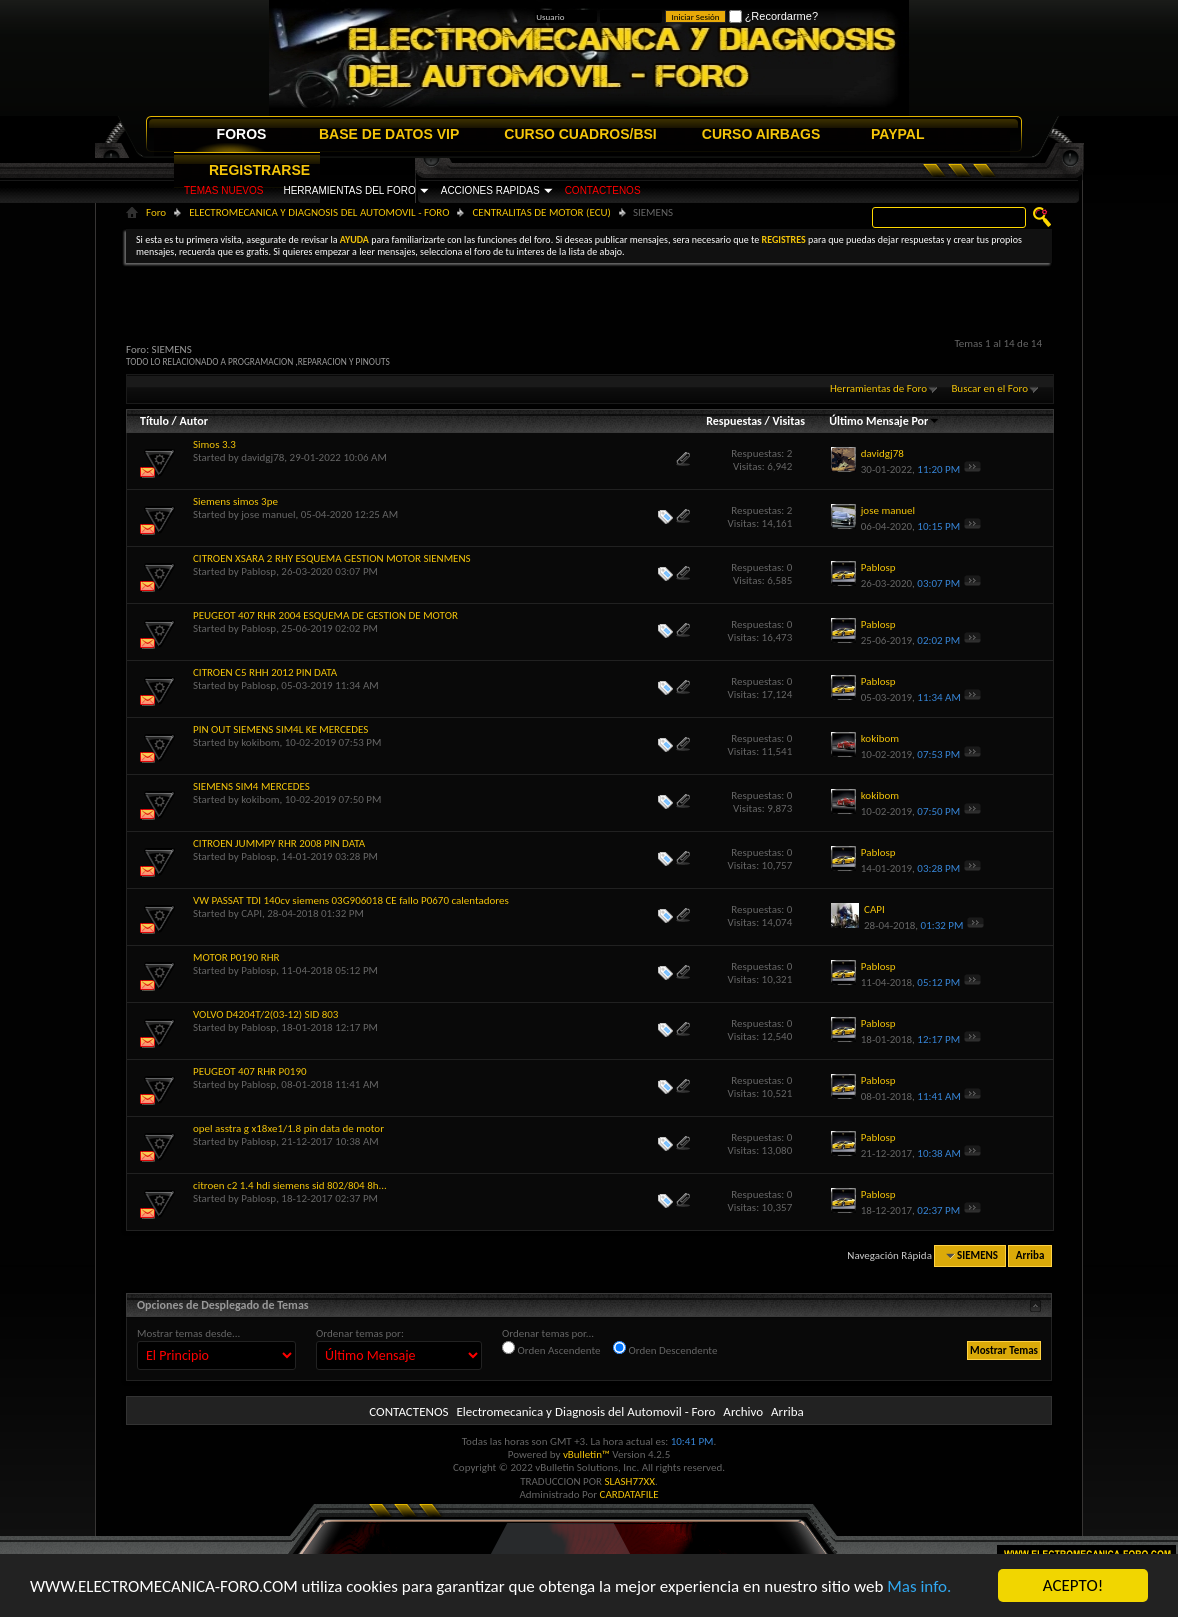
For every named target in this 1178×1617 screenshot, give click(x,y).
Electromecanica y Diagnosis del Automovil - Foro (585, 1411)
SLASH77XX (630, 1481)
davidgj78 (262, 457)
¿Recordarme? (773, 16)
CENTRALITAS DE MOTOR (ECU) (541, 212)
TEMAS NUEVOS (223, 190)
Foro (156, 212)
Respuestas (734, 421)
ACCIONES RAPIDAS (490, 190)
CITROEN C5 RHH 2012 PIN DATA (265, 672)
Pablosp (258, 571)
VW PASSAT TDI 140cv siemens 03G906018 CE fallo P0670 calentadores (351, 900)
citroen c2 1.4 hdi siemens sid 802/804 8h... (290, 1185)
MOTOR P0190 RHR (236, 957)
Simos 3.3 (214, 444)
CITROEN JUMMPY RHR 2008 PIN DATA (279, 843)
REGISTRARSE (259, 170)
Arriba (1030, 1255)
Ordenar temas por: (360, 1333)
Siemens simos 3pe (235, 501)
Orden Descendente (665, 1349)
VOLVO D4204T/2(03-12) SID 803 (265, 1014)
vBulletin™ (586, 1454)
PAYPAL (897, 134)
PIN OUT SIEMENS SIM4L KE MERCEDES (280, 729)
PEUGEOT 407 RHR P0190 (250, 1071)
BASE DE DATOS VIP (389, 134)
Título (154, 421)
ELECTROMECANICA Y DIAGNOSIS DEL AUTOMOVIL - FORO (319, 212)
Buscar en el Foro (989, 388)
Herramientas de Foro (878, 388)
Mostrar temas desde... (188, 1333)
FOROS (242, 134)
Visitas (788, 421)
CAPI (251, 913)
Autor (193, 421)
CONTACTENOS (603, 190)
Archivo (743, 1411)
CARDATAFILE (629, 1494)
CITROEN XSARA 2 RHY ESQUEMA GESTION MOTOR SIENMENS (332, 558)
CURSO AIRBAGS (761, 134)
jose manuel (268, 514)
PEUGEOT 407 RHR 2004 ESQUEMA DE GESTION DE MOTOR (325, 615)
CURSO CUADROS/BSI (580, 134)
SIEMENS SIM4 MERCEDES (251, 786)
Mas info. (919, 1586)
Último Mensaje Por (884, 421)
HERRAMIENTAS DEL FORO (349, 190)
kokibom (260, 742)
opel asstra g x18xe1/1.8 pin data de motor (288, 1128)
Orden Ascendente (551, 1349)
